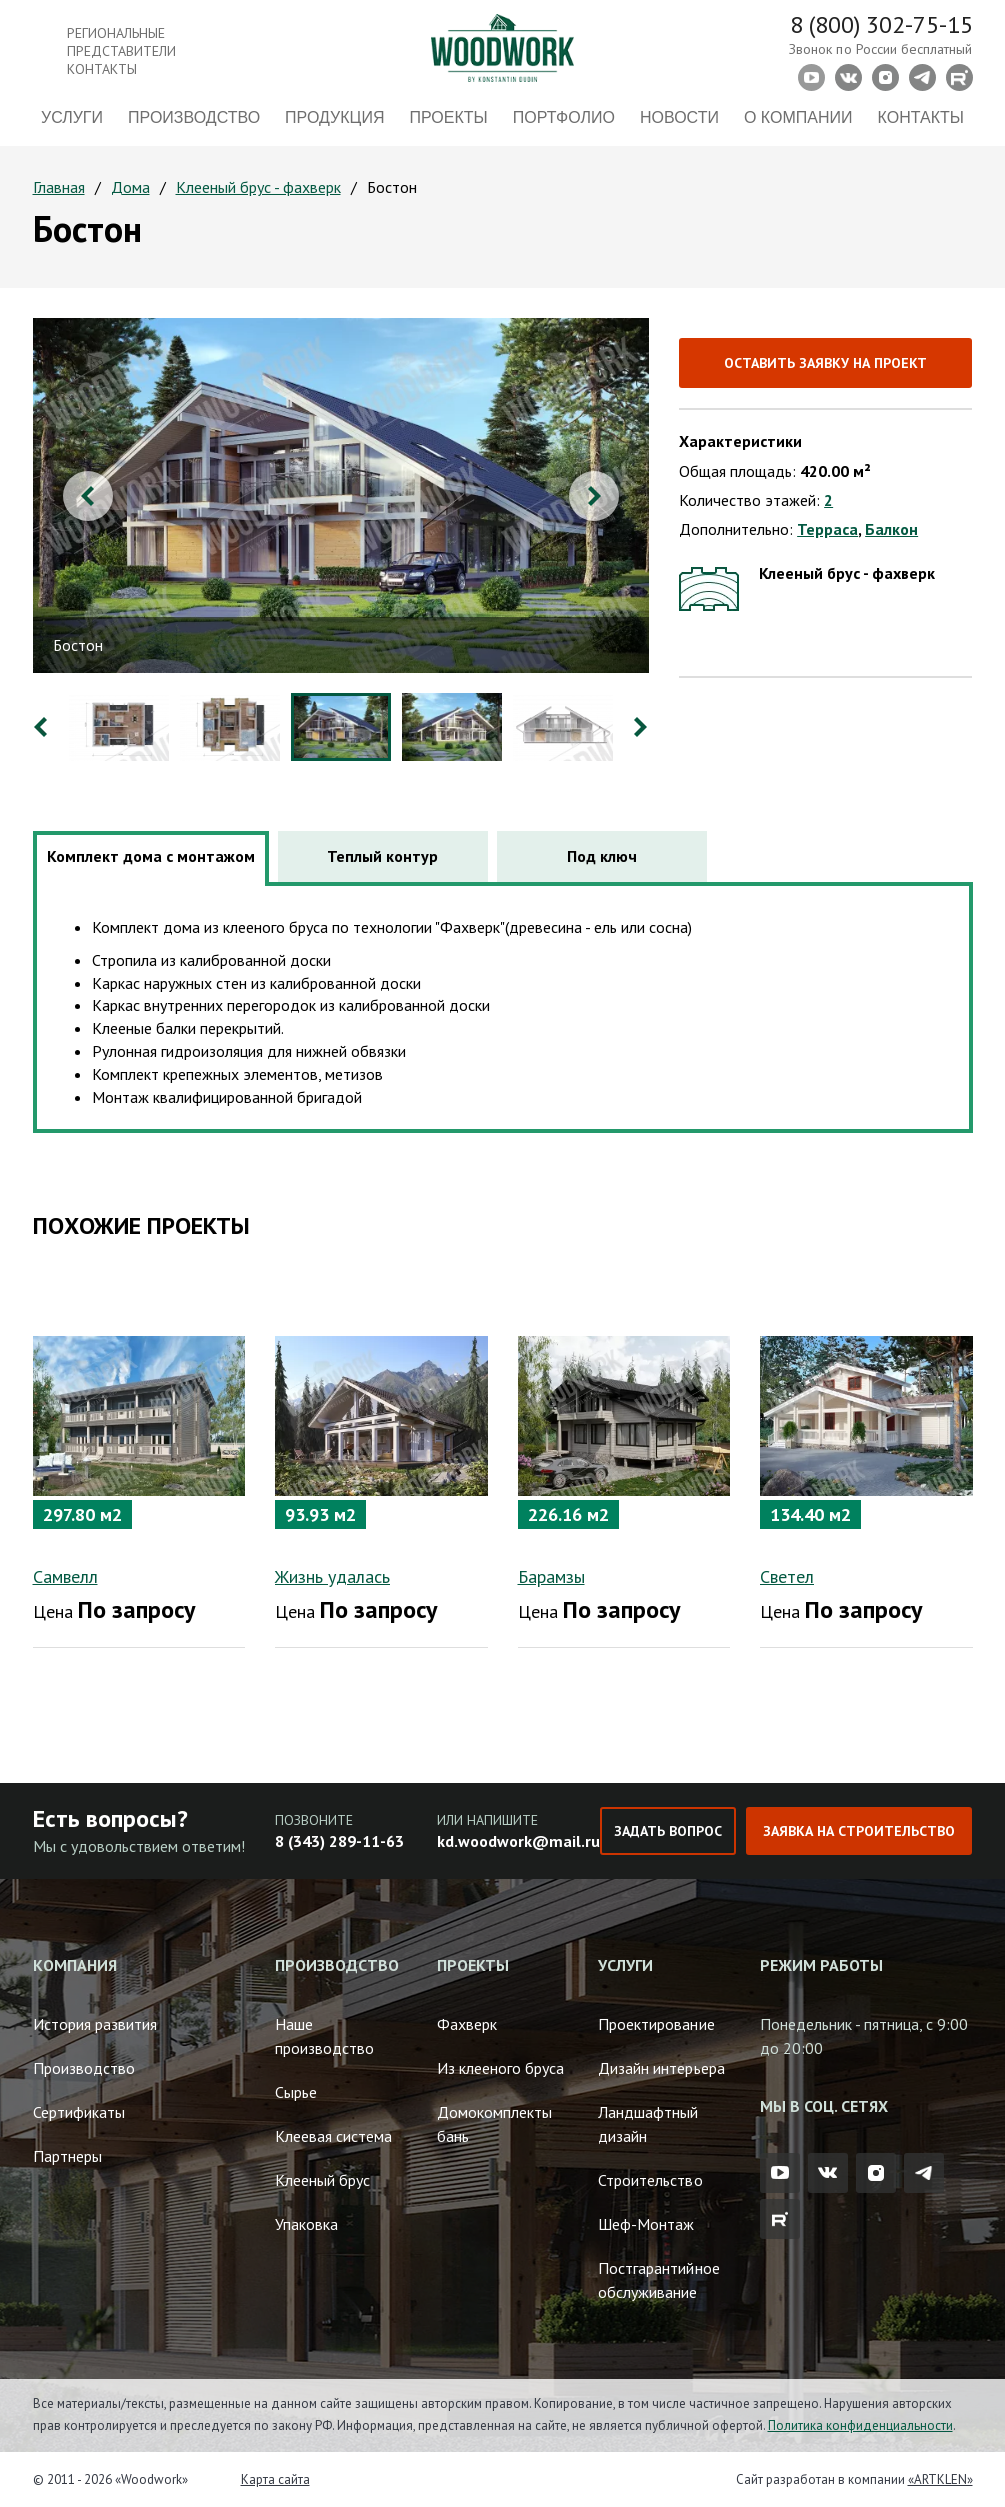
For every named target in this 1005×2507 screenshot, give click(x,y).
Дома (130, 187)
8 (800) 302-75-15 (881, 24)
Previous (88, 496)
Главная (59, 187)
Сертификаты (79, 2112)
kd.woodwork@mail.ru (518, 1841)
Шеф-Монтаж (646, 2224)
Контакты (921, 117)
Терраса (827, 529)
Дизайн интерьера (661, 2068)
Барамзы (551, 1576)
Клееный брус (322, 2180)
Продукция (334, 117)
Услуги (72, 117)
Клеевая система (333, 2136)
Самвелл (65, 1576)
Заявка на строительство (859, 1831)
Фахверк (467, 2024)
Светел (787, 1576)
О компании (798, 117)
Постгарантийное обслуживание (658, 2280)
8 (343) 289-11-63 (339, 1841)
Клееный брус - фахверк (258, 187)
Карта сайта (275, 2479)
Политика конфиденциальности (860, 2425)
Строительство (650, 2180)
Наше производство (324, 2036)
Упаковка (306, 2224)
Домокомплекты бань (494, 2124)
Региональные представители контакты (121, 51)
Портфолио (564, 117)
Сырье (296, 2092)
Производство (194, 117)
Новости (679, 117)
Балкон (891, 529)
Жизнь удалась (332, 1576)
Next (594, 496)
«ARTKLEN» (940, 2479)
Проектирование (656, 2024)
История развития (95, 2024)
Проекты (449, 117)
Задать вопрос (668, 1831)
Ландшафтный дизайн (648, 2124)
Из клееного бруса (500, 2068)
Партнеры (67, 2156)
